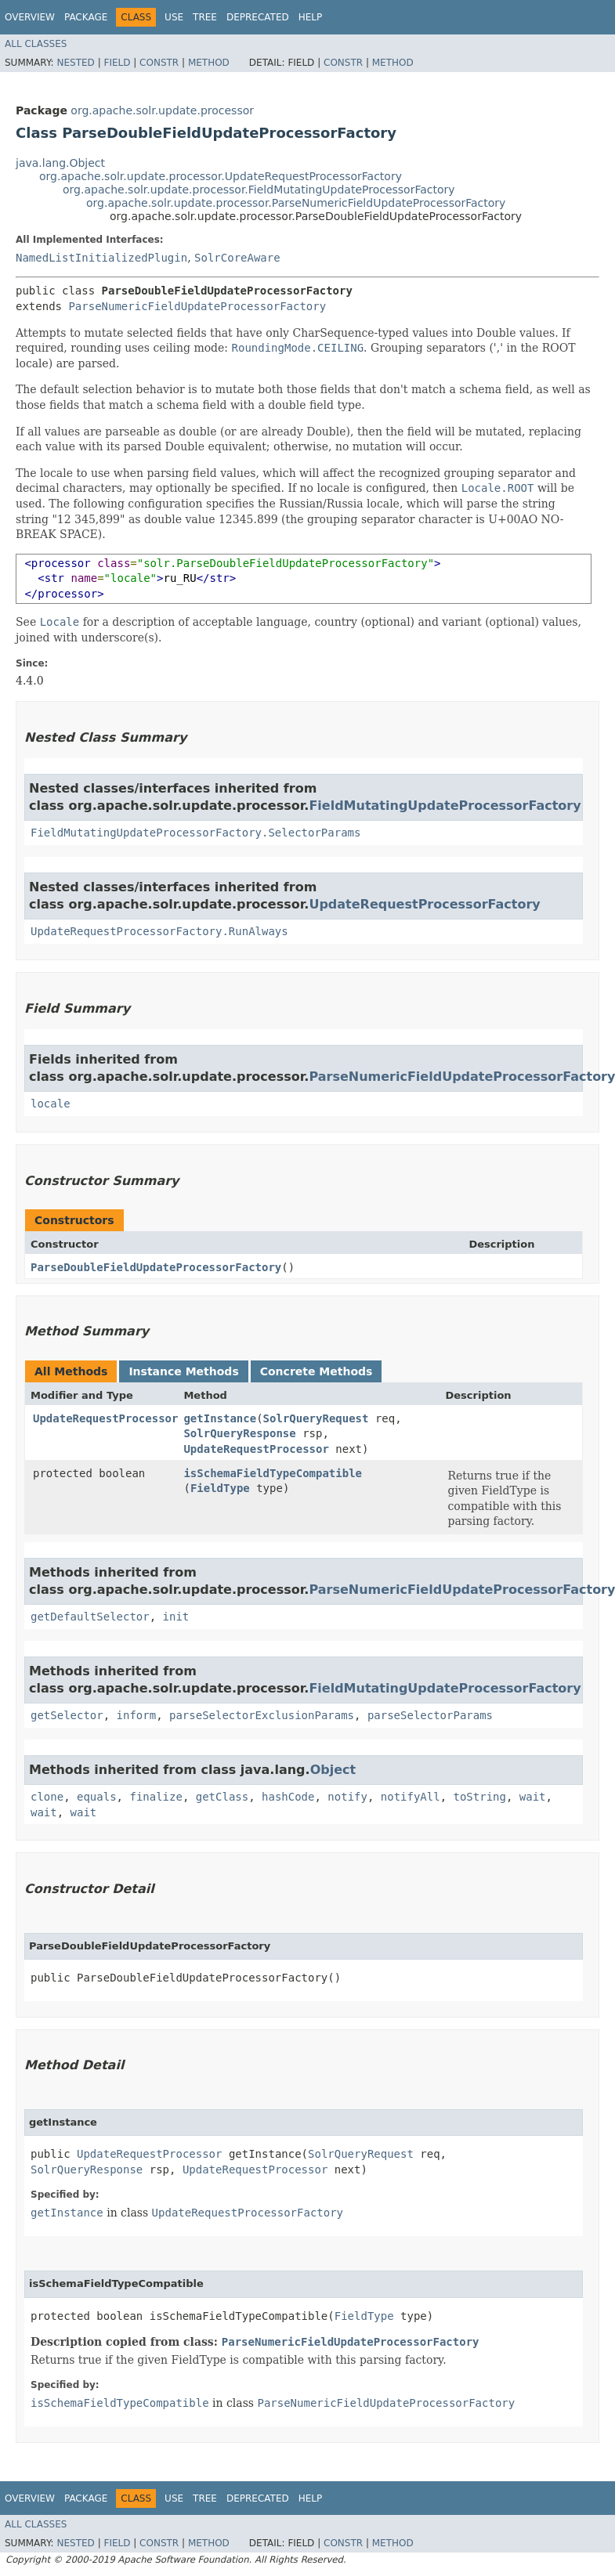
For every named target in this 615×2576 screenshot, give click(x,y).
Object (333, 1769)
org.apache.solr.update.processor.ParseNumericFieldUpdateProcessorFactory (295, 203)
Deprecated (257, 17)
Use (174, 17)
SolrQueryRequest (316, 1418)
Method (209, 62)
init (176, 1616)
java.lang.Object (60, 163)
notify (347, 1796)
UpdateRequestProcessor (105, 1418)
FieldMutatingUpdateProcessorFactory (445, 805)
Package (85, 17)
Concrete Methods (316, 1371)
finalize (155, 1796)
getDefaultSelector (90, 1616)
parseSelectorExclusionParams (261, 1715)
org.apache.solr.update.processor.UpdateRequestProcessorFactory (220, 176)
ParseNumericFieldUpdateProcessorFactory (197, 306)
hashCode (288, 1796)
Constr (159, 62)
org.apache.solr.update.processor (162, 110)
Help (310, 17)
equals (97, 1796)
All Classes (36, 43)
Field (116, 62)
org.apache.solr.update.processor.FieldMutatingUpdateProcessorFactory (259, 189)
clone (47, 1796)
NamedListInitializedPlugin (101, 257)
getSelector (67, 1715)
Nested (75, 62)
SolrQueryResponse (239, 1433)
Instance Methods (183, 1371)
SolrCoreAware (237, 257)
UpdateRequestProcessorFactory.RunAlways (159, 931)
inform (137, 1715)
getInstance (219, 1418)
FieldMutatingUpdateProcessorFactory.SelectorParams (195, 832)
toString (480, 1796)
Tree (205, 17)
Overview (30, 17)
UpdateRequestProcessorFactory (424, 904)
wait (532, 1796)
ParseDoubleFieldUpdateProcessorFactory (156, 1267)
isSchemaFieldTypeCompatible (272, 1473)
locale (51, 1103)
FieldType (220, 1488)
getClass (222, 1796)
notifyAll (410, 1796)
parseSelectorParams (430, 1715)
